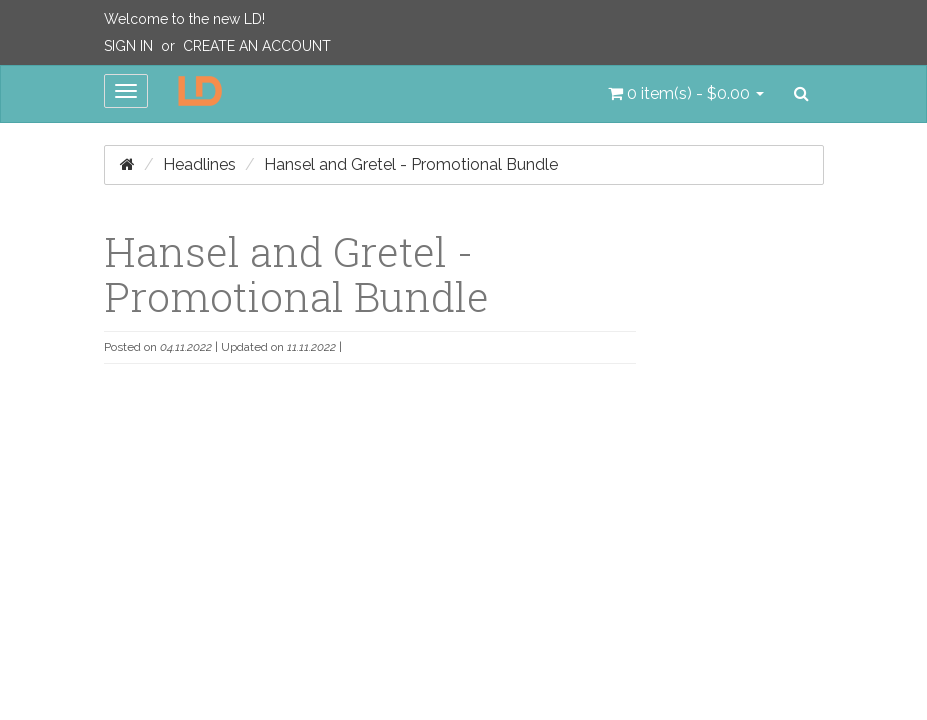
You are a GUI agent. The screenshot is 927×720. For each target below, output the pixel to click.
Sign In (128, 46)
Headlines (199, 164)
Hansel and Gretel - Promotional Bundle (411, 164)
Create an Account (257, 46)
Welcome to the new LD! (184, 19)
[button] (686, 94)
